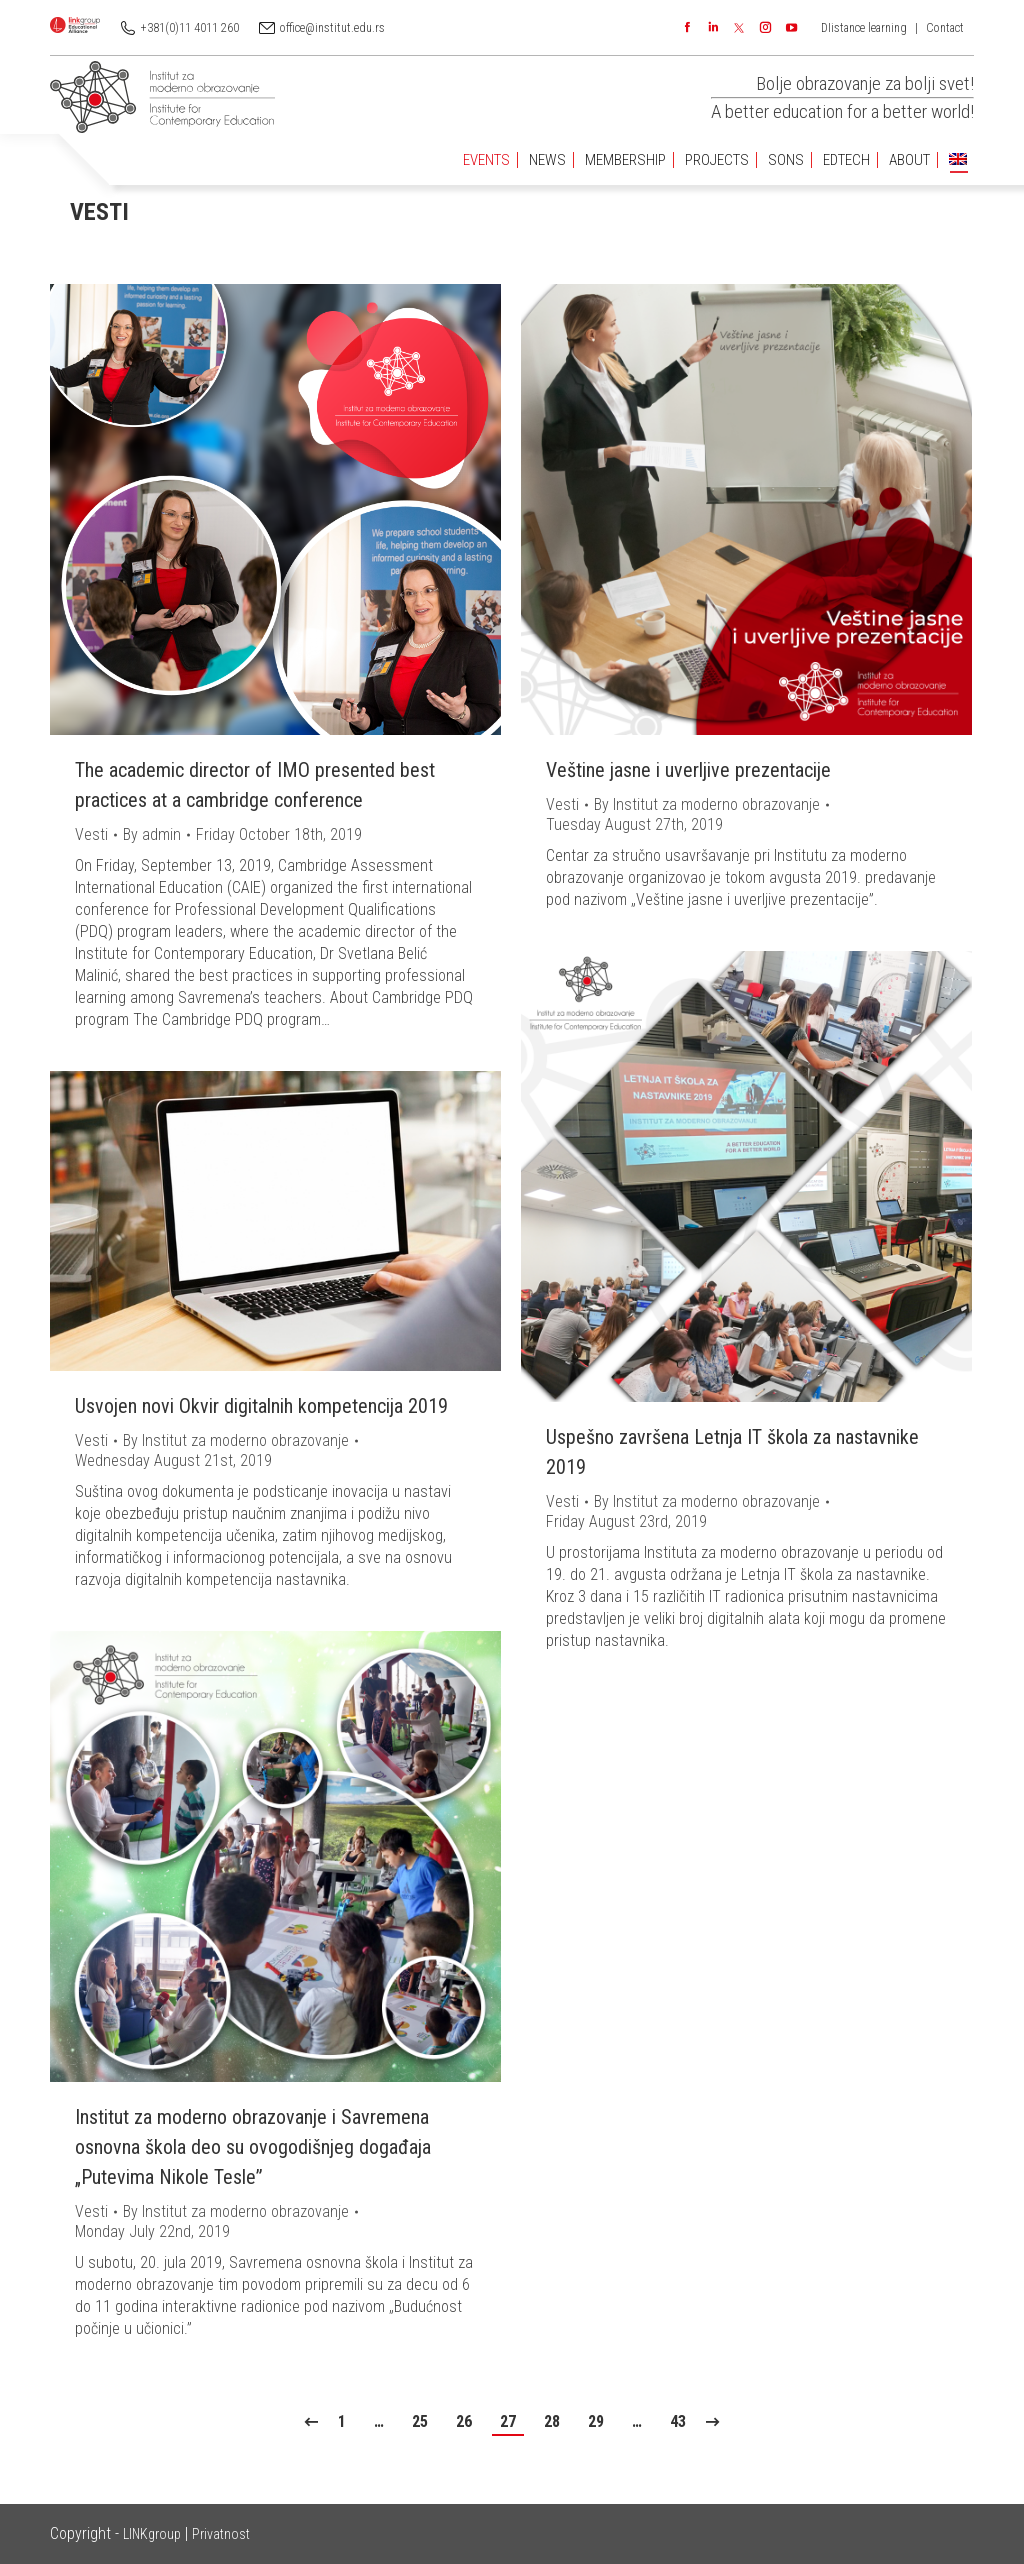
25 (420, 2421)
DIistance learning (864, 28)
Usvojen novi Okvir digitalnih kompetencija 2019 (261, 1406)
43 (678, 2421)
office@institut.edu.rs (332, 28)
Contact (945, 28)
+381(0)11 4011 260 (190, 28)
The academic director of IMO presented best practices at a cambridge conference (255, 785)
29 (596, 2421)
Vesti (91, 834)
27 (508, 2421)
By (152, 834)
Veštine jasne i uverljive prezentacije (688, 770)
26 (464, 2421)
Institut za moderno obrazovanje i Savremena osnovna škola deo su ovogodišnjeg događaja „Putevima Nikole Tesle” (253, 2147)
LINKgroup (152, 2534)
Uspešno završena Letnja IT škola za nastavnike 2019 (732, 1452)
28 (552, 2421)
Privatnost (221, 2534)
